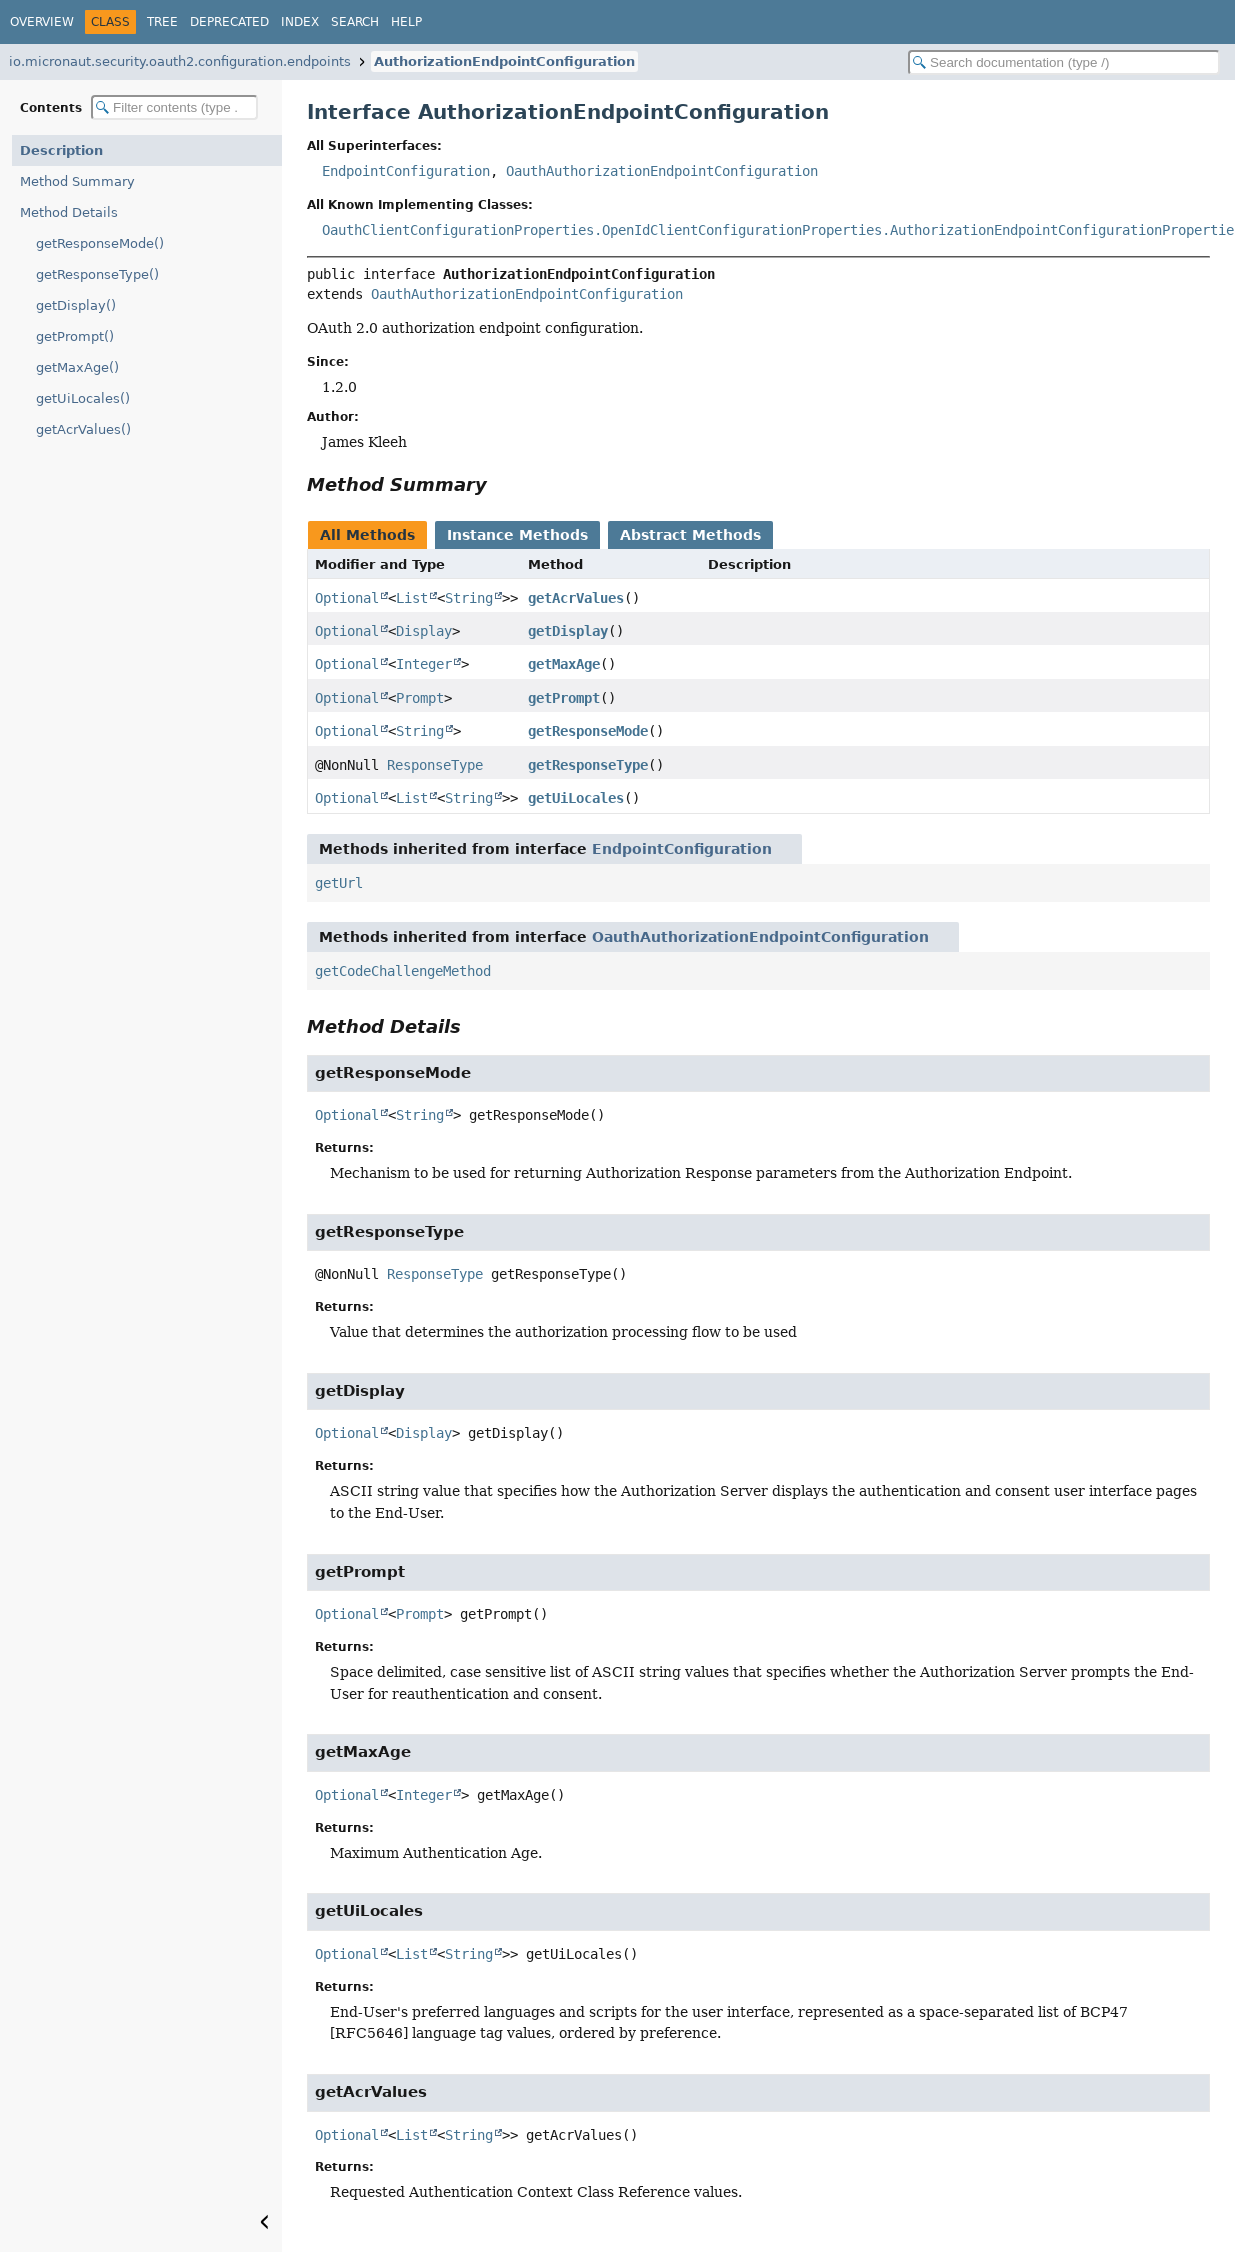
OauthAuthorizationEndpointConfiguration (662, 171)
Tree (162, 22)
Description (61, 150)
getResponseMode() (100, 243)
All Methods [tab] (367, 535)
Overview (42, 22)
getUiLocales (576, 798)
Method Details (69, 212)
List (412, 598)
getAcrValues (576, 598)
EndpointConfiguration (406, 171)
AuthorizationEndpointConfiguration (504, 61)
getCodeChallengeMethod (403, 971)
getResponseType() (97, 274)
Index (300, 22)
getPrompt (564, 698)
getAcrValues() (83, 429)
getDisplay (568, 631)
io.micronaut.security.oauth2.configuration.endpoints (180, 61)
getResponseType (588, 765)
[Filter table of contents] (174, 107)
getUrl (339, 883)
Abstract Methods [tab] (690, 535)
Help (406, 22)
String (469, 598)
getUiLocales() (83, 398)
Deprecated (229, 22)
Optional (347, 598)
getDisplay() (76, 305)
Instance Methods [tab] (517, 535)
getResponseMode (588, 731)
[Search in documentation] (1064, 62)
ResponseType (435, 765)
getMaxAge (564, 664)
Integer (424, 664)
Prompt (420, 698)
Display (424, 631)
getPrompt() (75, 336)
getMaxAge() (77, 367)
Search (355, 22)
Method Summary (77, 181)
